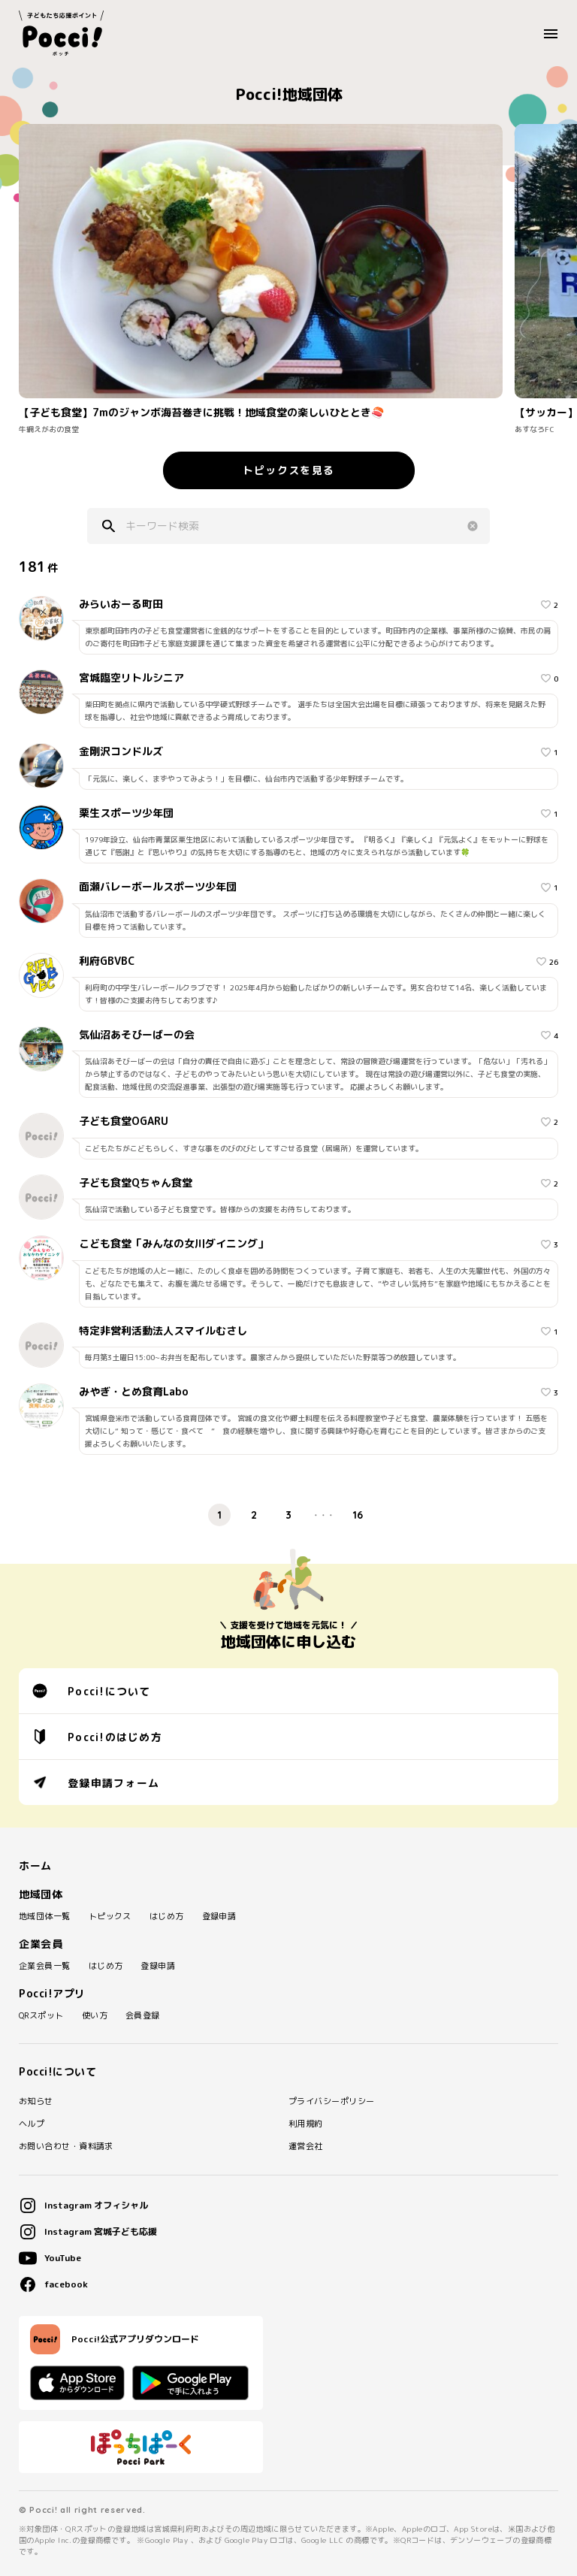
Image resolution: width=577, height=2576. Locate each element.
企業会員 (40, 1944)
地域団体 (40, 1894)
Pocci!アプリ (52, 1993)
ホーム (35, 1866)
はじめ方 (167, 1916)
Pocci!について (91, 1690)
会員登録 (142, 2016)
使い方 (94, 2016)
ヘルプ (31, 2124)
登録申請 (219, 1916)
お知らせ (36, 2101)
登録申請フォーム (95, 1782)
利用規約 (305, 2124)
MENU (555, 34)
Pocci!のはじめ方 (97, 1736)
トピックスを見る (288, 470)
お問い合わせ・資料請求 (66, 2146)
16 (358, 1515)
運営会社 (305, 2146)
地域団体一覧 (45, 1916)
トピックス (110, 1916)
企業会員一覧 (45, 1966)
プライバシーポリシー (331, 2101)
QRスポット (41, 2016)
